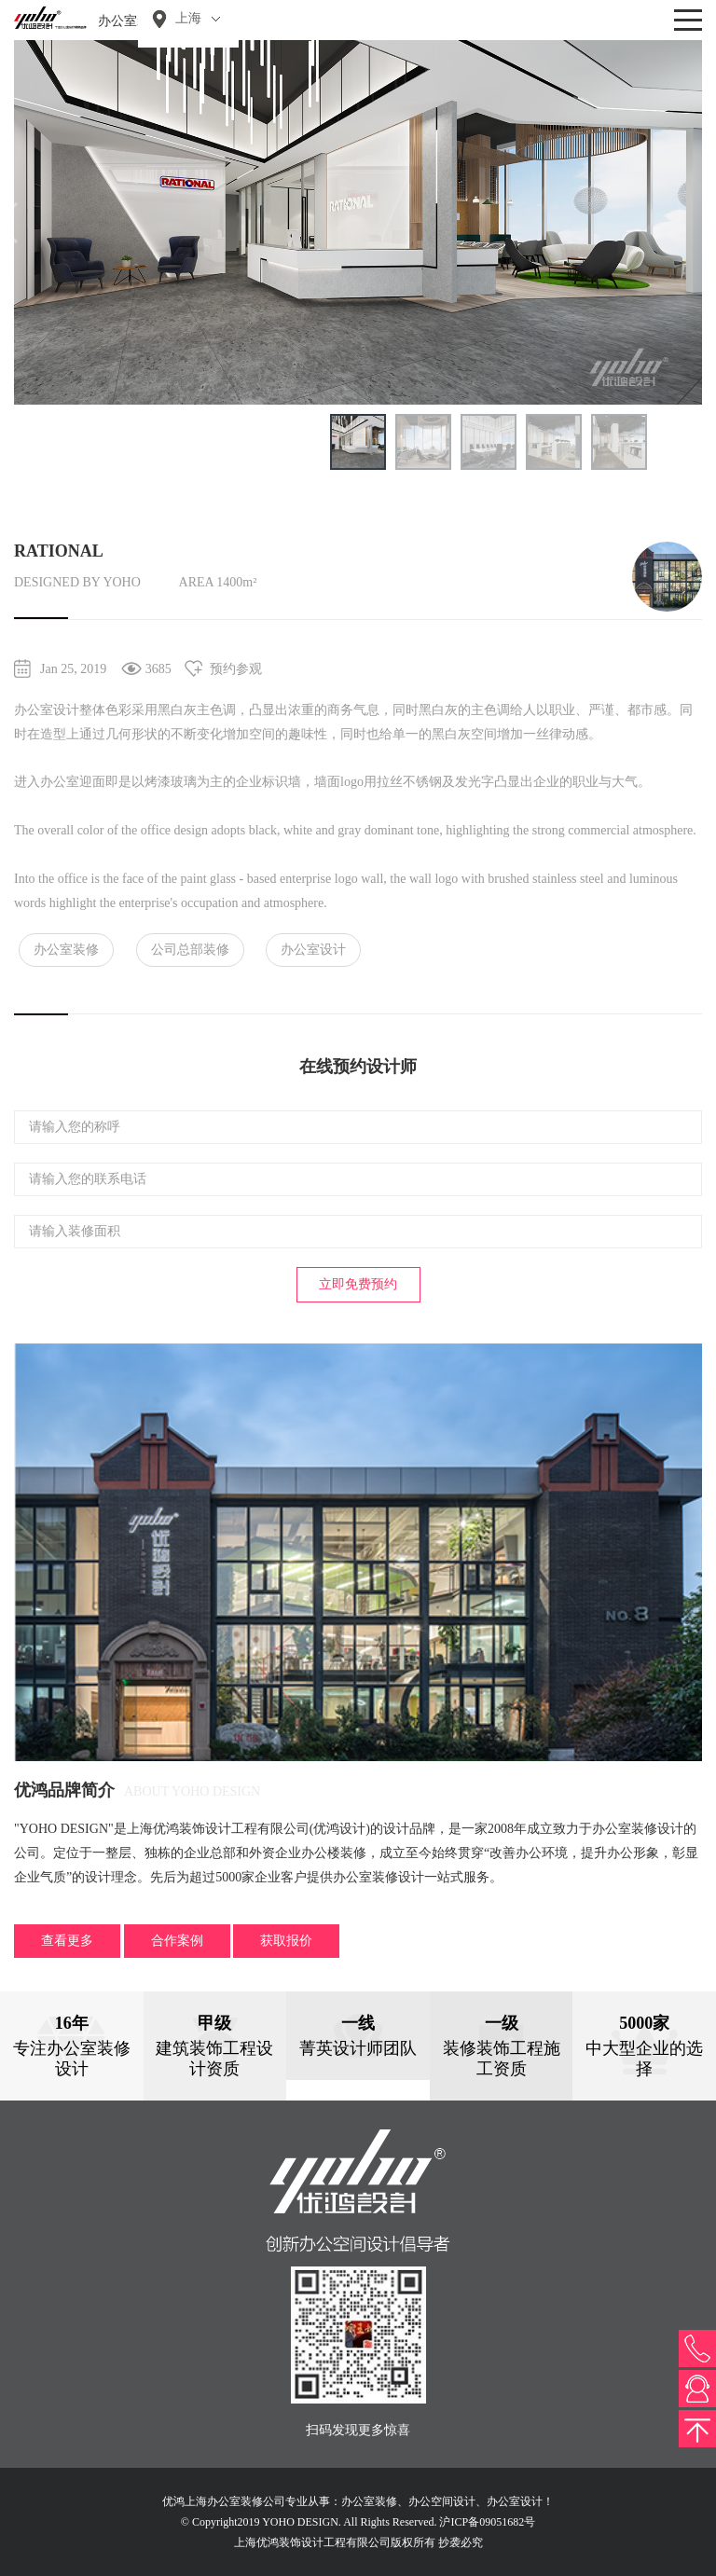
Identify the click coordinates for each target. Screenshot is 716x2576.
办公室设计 (313, 950)
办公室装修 (66, 950)
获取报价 (286, 1941)
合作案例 (177, 1941)
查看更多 (67, 1941)
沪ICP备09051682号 (487, 2521)
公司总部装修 (190, 950)
